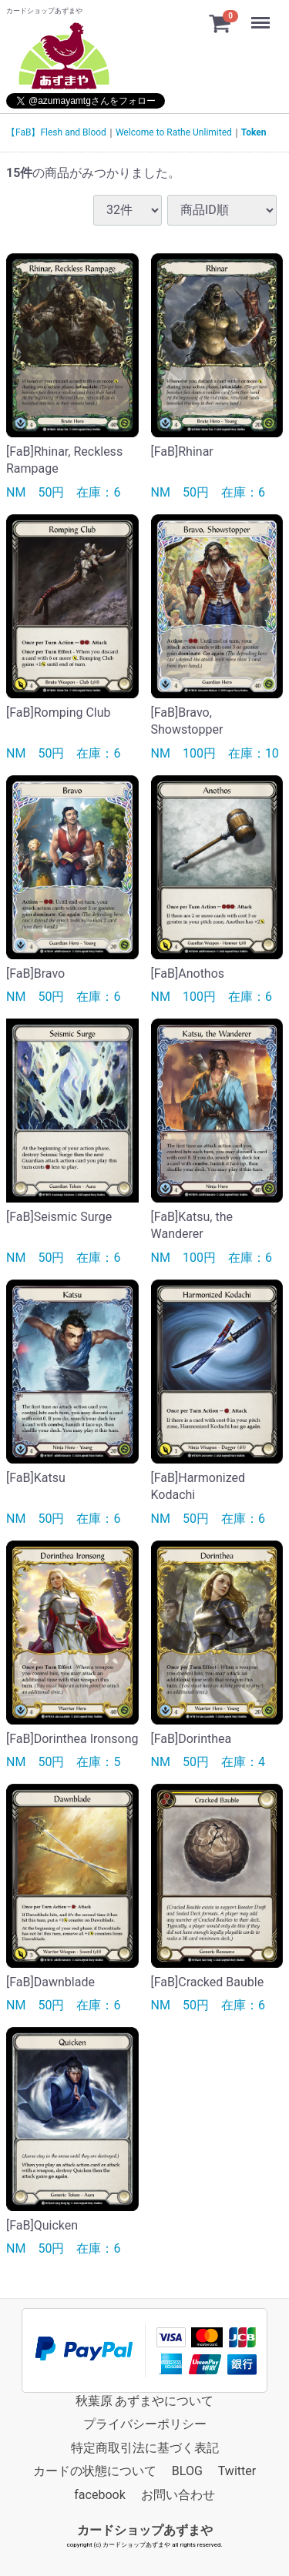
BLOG (187, 2470)
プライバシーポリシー (145, 2424)
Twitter (237, 2470)
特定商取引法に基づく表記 (145, 2447)
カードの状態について (94, 2470)
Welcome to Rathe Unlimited (174, 132)
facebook (99, 2494)
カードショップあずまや (145, 2529)
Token (254, 132)
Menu (262, 15)
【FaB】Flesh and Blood (56, 132)
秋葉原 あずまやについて (145, 2400)
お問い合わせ (178, 2494)
